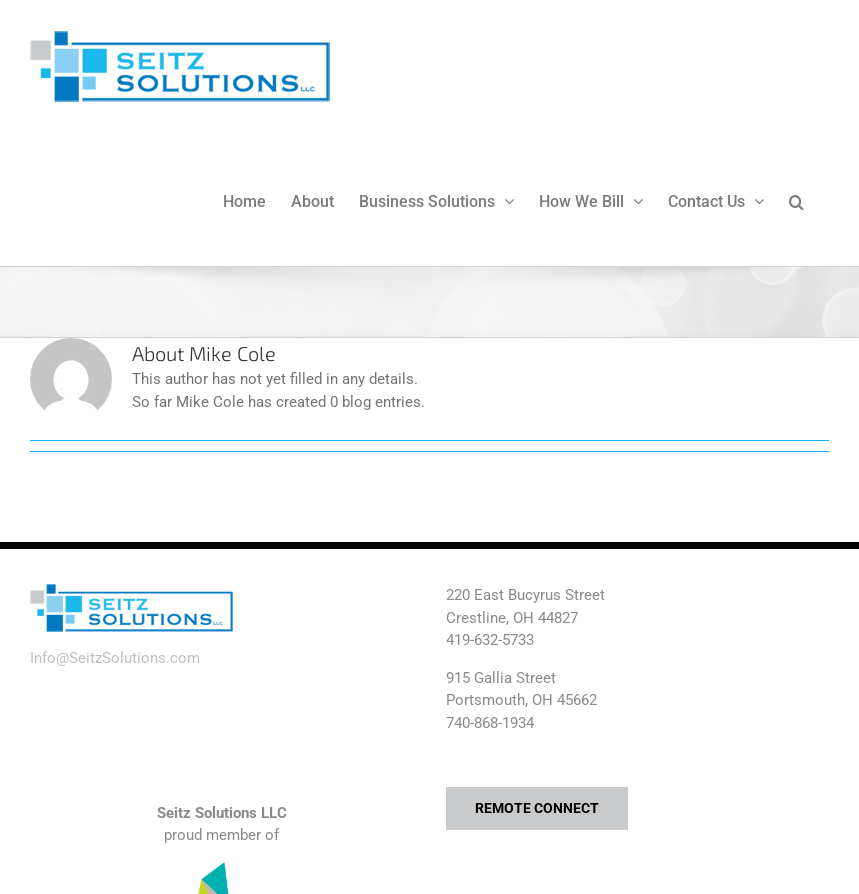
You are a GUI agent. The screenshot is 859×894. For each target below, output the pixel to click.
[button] (796, 199)
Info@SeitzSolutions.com (115, 658)
